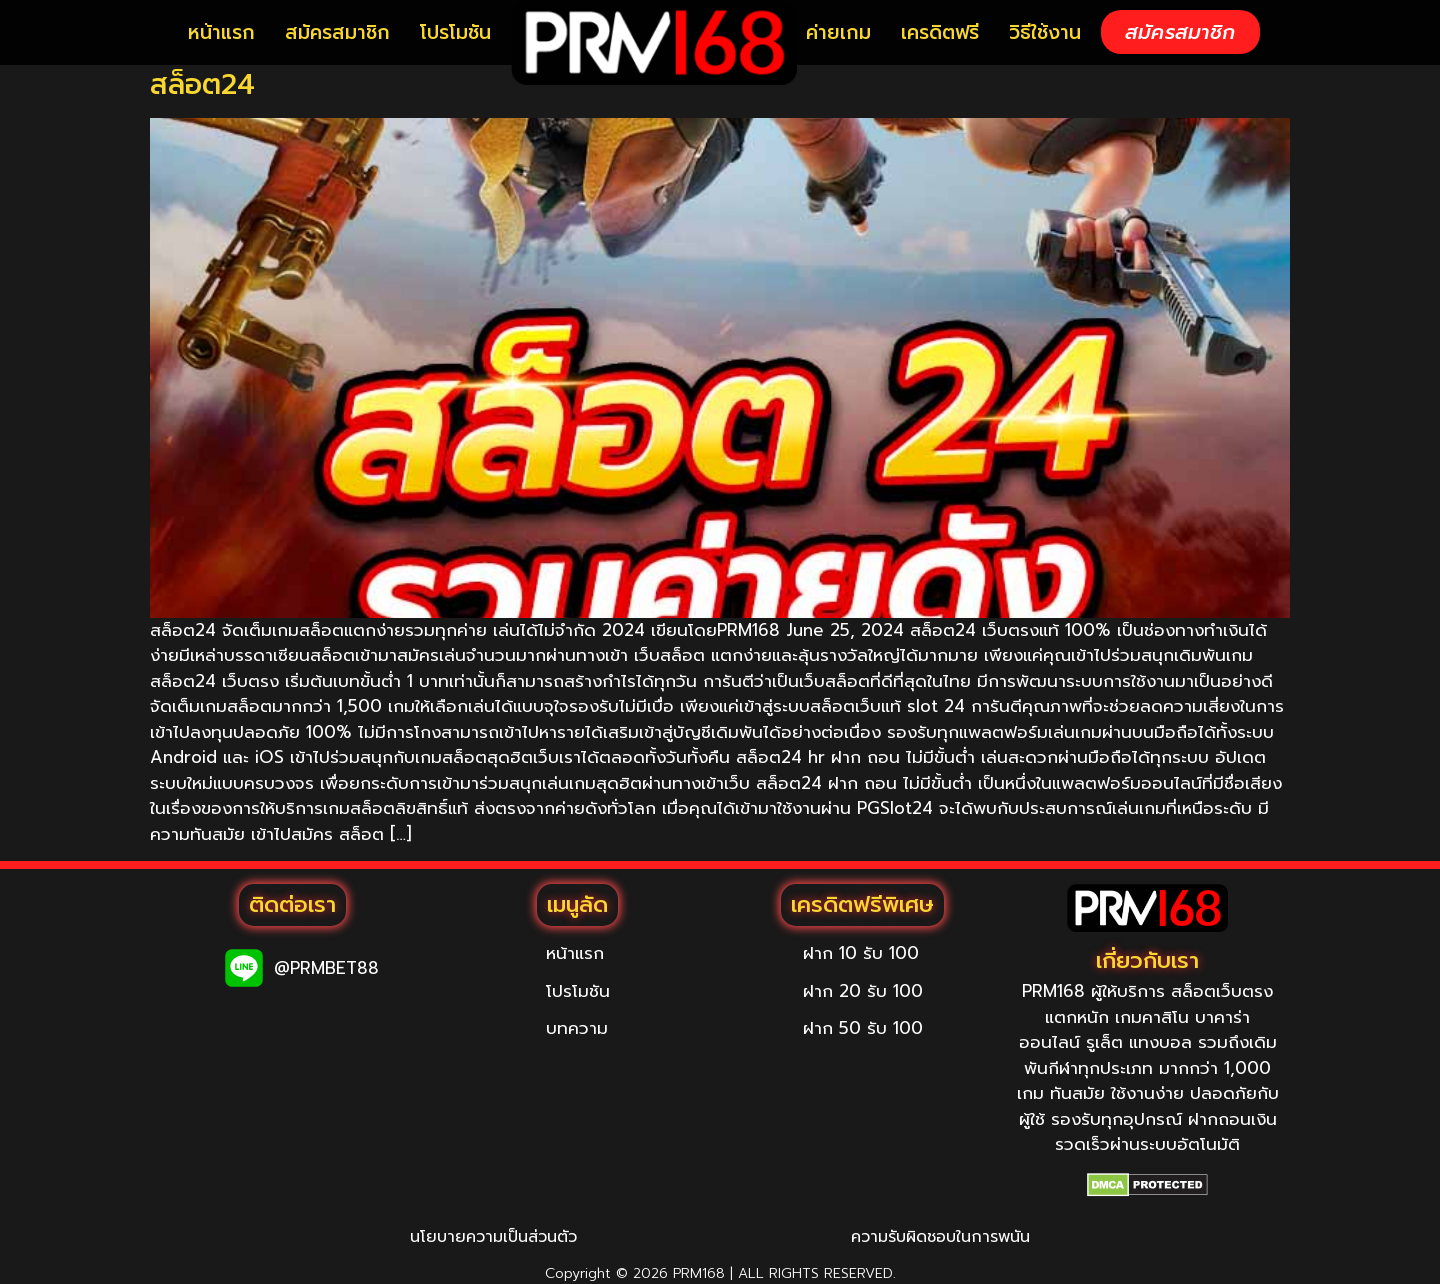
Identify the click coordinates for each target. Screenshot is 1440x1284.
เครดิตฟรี (940, 32)
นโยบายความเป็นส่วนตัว (493, 1237)
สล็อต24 (202, 84)
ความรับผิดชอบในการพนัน (940, 1237)
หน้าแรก (221, 32)
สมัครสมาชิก (337, 32)
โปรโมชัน (455, 32)
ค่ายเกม (838, 32)
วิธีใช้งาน (1045, 32)
